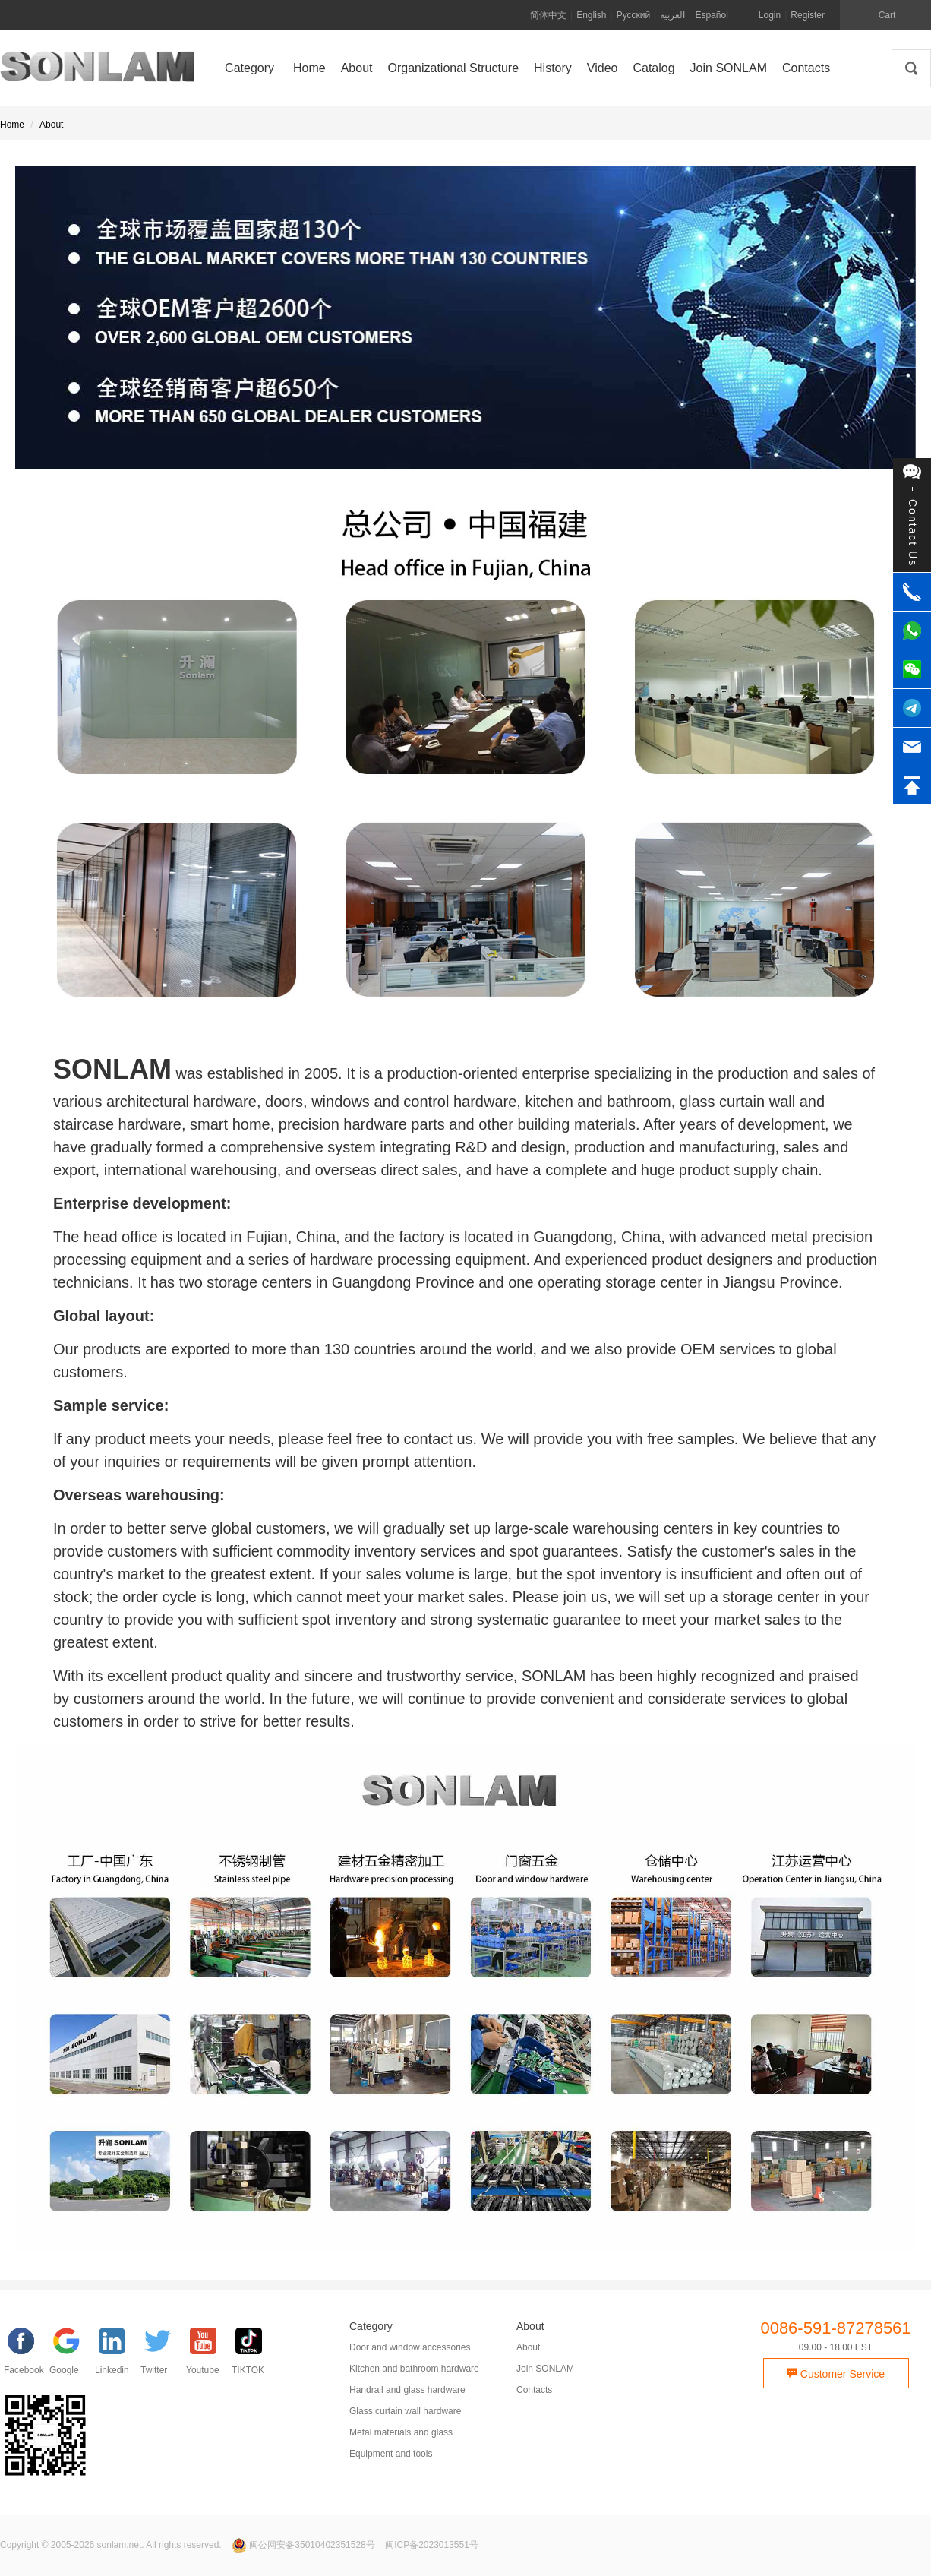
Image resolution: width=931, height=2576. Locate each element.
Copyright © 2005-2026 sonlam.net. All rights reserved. (111, 2545)
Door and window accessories (409, 2347)
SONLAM (97, 72)
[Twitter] (163, 2355)
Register (808, 15)
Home (12, 124)
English (591, 15)
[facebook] (26, 2355)
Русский (634, 15)
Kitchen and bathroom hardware (414, 2368)
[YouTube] (209, 2355)
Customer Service (836, 2374)
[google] (72, 2355)
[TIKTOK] (254, 2355)
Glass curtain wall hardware (405, 2411)
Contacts (534, 2390)
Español (711, 15)
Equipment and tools (390, 2453)
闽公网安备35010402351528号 (304, 2545)
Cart (887, 15)
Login (770, 15)
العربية (672, 15)
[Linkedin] (117, 2355)
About (51, 124)
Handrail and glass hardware (407, 2390)
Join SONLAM (545, 2368)
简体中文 (548, 15)
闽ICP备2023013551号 (431, 2545)
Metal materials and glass (401, 2432)
